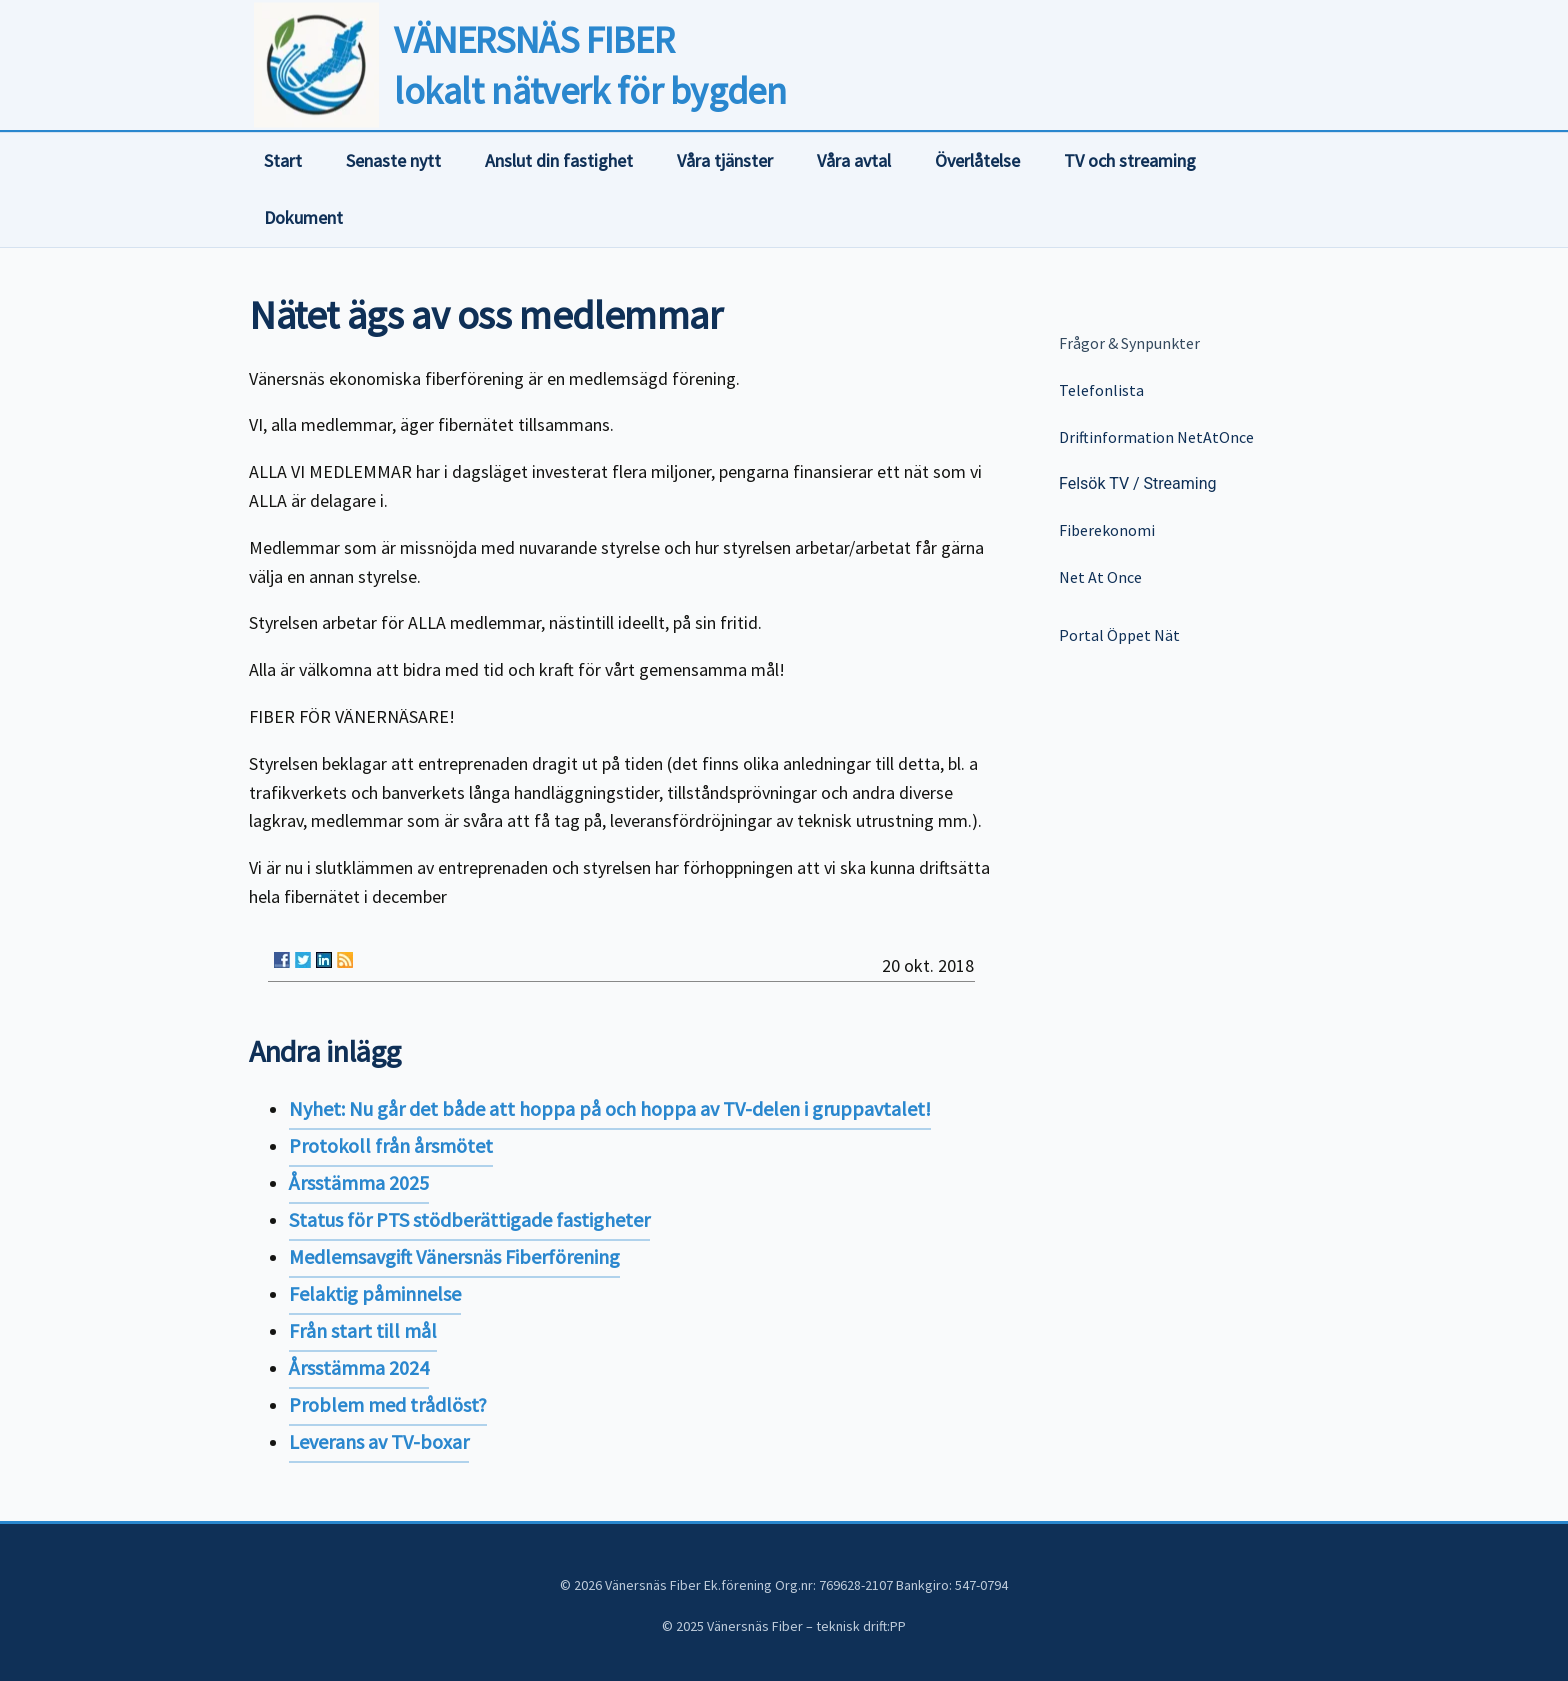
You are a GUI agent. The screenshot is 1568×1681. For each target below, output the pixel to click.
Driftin (1080, 437)
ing (1206, 483)
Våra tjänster (725, 160)
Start (283, 160)
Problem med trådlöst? (388, 1404)
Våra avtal (854, 160)
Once (1123, 577)
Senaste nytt (393, 160)
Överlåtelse (977, 160)
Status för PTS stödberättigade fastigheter (469, 1219)
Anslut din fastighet (559, 160)
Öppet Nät (1142, 635)
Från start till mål (363, 1330)
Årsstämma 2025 (359, 1182)
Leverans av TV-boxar (379, 1441)
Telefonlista (1101, 390)
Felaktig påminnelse (375, 1293)
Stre (1156, 483)
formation (1139, 437)
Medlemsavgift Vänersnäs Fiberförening (454, 1256)
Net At (1081, 577)
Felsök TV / (1099, 483)
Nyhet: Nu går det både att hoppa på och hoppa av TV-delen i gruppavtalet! (610, 1108)
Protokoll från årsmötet (391, 1145)
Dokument (303, 217)
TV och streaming (1130, 160)
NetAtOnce (1215, 437)
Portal (1081, 635)
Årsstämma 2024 (359, 1367)
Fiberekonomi (1107, 530)
